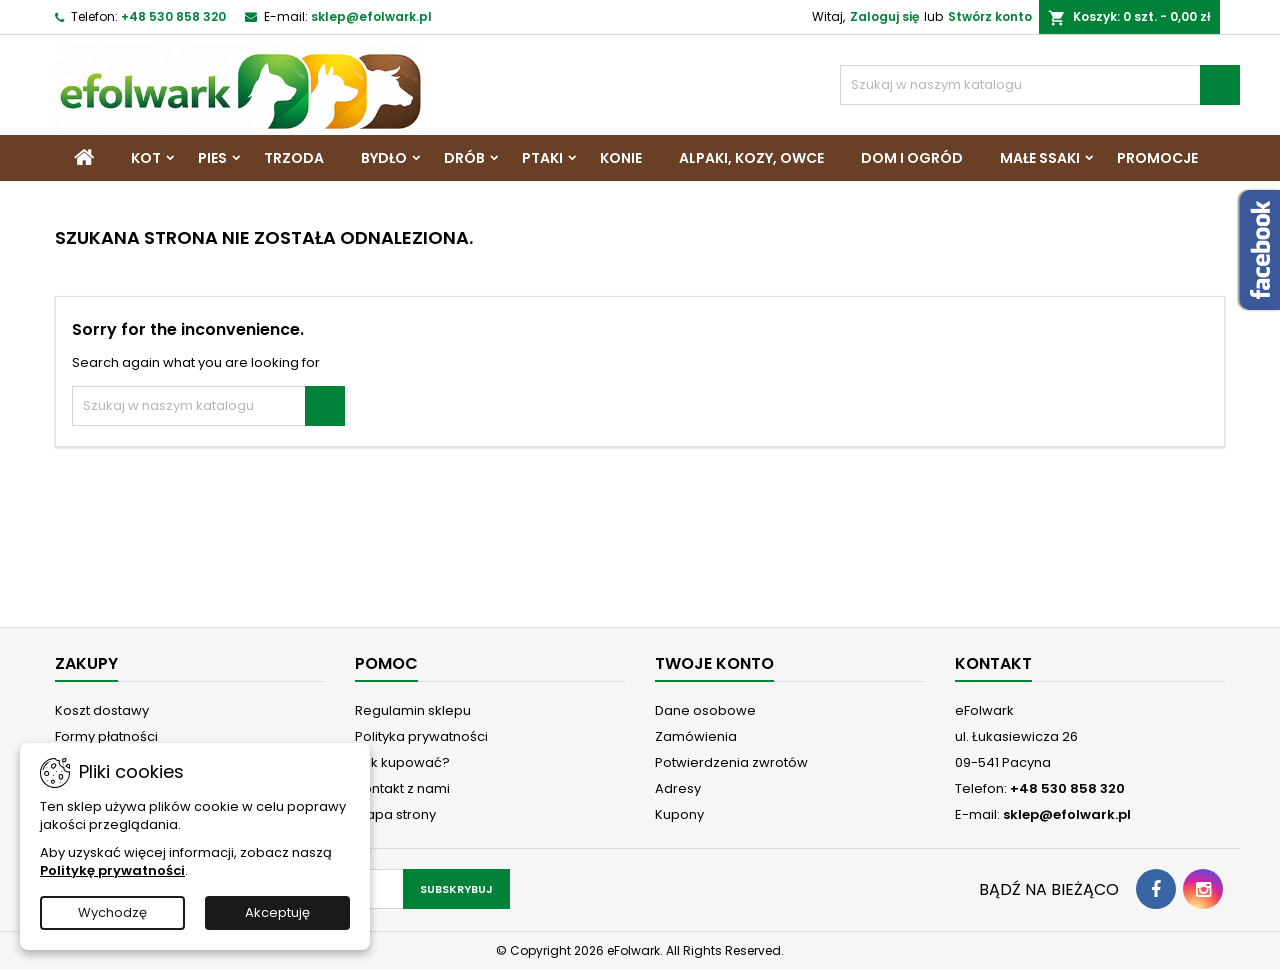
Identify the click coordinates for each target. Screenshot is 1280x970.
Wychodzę (112, 912)
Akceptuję (277, 912)
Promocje (1157, 158)
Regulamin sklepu (413, 710)
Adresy (678, 788)
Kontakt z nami (402, 788)
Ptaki (542, 158)
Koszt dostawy (102, 710)
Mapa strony (395, 814)
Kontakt (993, 663)
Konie (621, 158)
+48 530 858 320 (173, 16)
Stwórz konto (990, 16)
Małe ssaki (1040, 158)
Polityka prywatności (421, 736)
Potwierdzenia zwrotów (731, 762)
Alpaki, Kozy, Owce (751, 158)
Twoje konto (714, 663)
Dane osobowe (705, 710)
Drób (464, 158)
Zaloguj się (884, 16)
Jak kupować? (402, 762)
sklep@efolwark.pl (371, 16)
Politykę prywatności (112, 870)
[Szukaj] (1040, 85)
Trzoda (294, 158)
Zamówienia (696, 736)
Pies (212, 158)
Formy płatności (106, 736)
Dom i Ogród (912, 158)
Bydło (384, 158)
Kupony (679, 814)
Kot (146, 158)
